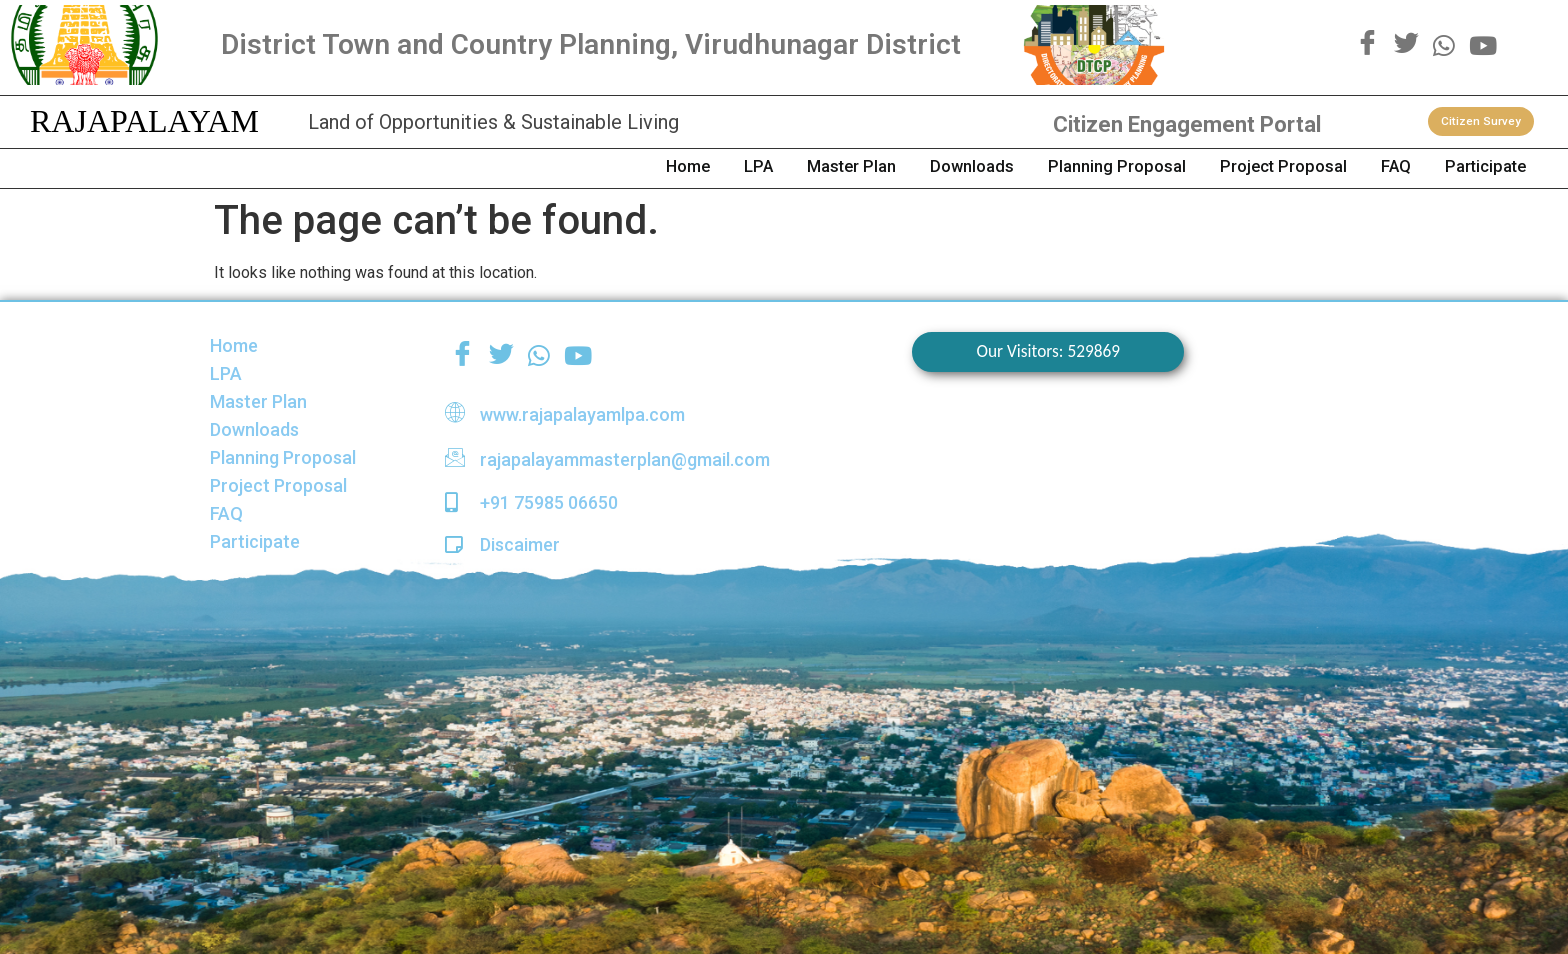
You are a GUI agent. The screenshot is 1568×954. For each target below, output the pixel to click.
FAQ (1361, 167)
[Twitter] (1406, 45)
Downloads (867, 167)
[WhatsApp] (1444, 44)
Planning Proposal (1035, 167)
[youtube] (1483, 44)
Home (520, 167)
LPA (610, 167)
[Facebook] (1367, 45)
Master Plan (724, 167)
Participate (1473, 167)
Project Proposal (1226, 167)
